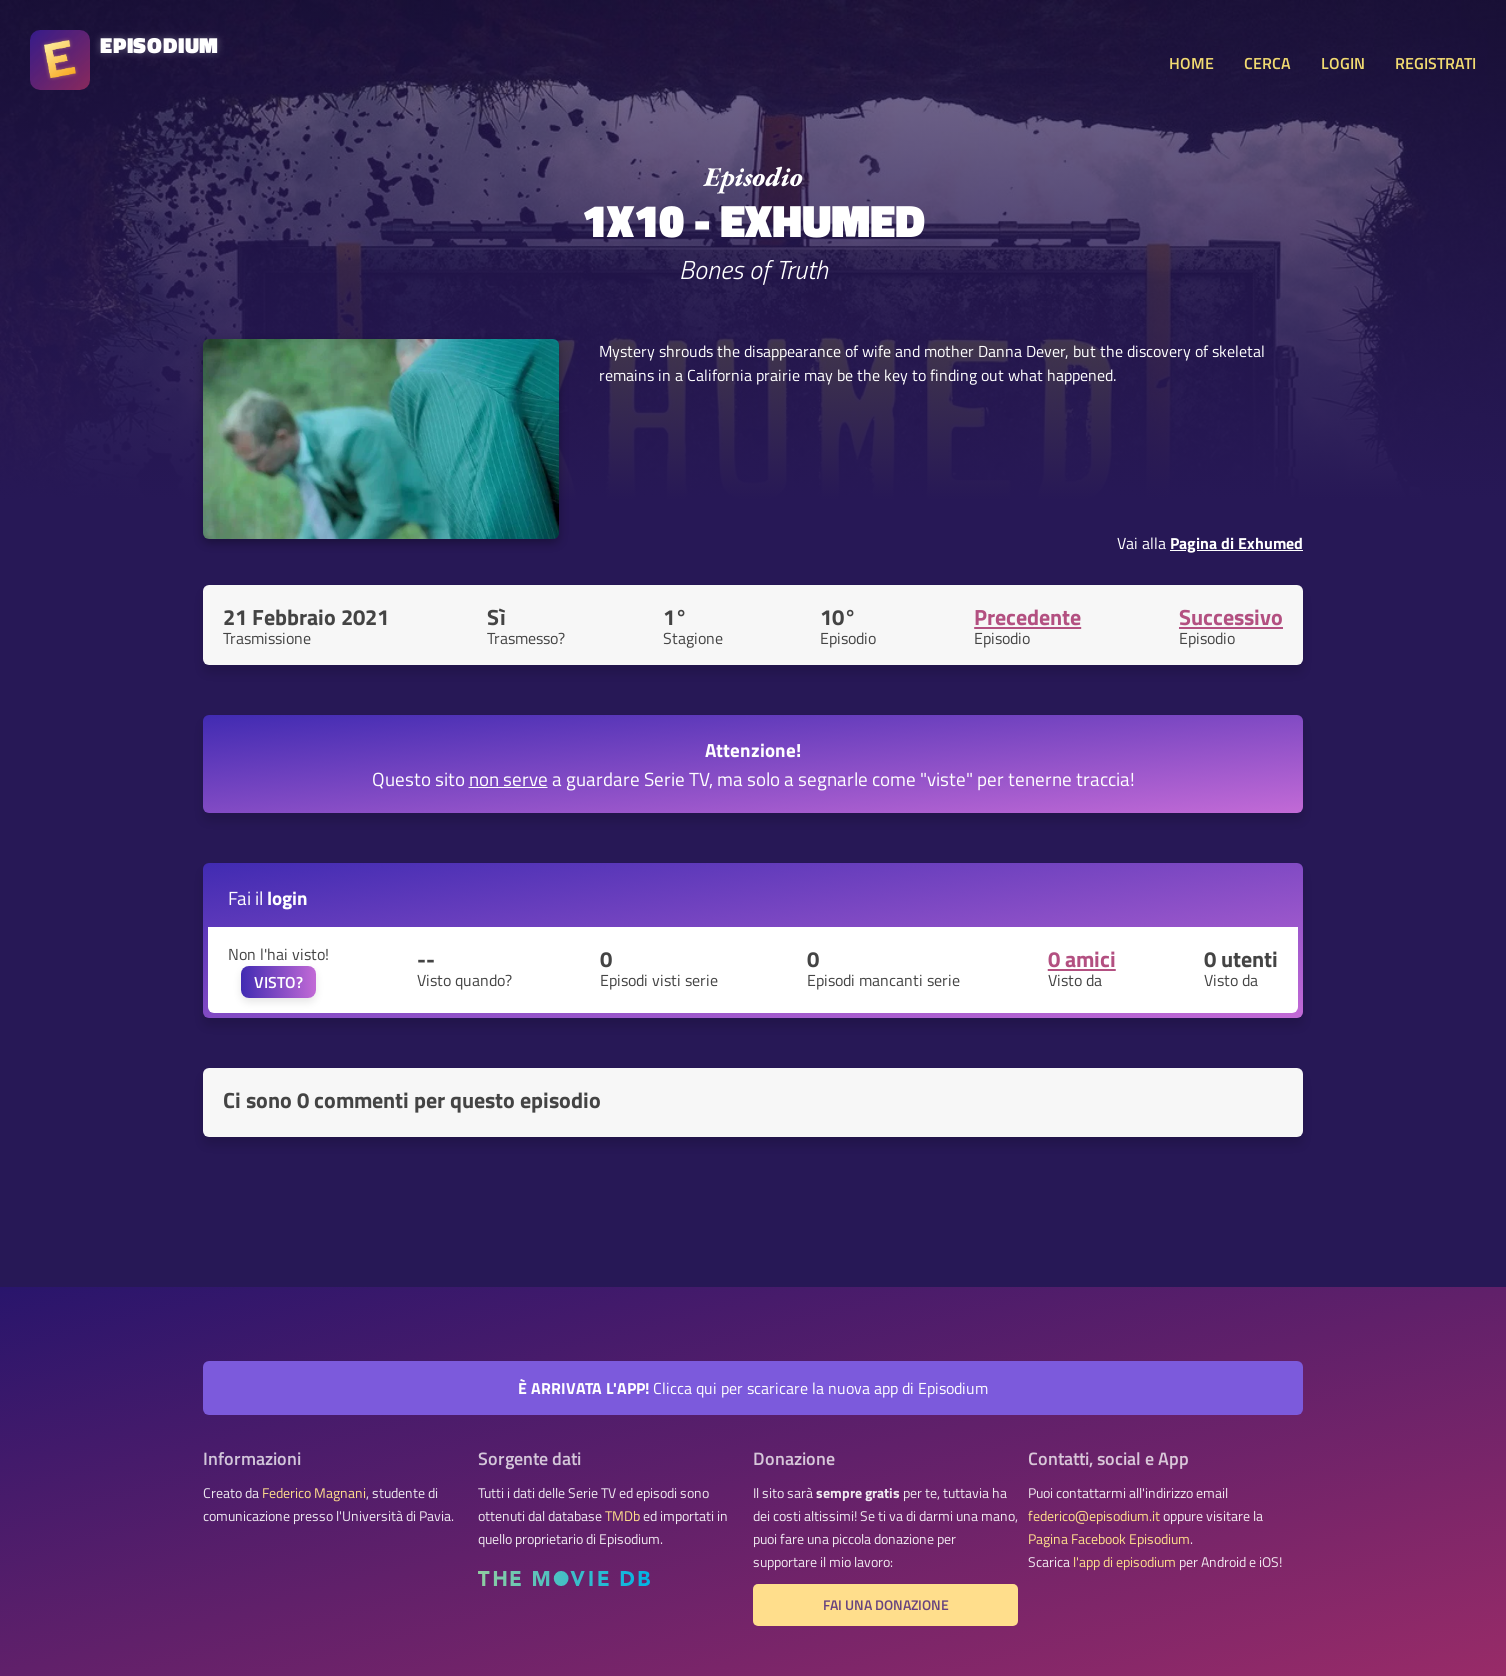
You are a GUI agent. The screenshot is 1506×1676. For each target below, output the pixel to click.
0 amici (1082, 959)
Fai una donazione (886, 1605)
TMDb (622, 1516)
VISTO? (278, 982)
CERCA (1267, 63)
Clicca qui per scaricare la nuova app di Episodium (753, 1388)
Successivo (1231, 617)
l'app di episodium (1124, 1562)
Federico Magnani (314, 1493)
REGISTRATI (1435, 63)
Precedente (1027, 617)
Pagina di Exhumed (1236, 543)
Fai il (268, 897)
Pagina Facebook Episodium (1109, 1539)
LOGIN (1343, 63)
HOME (1191, 63)
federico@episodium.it (1094, 1516)
